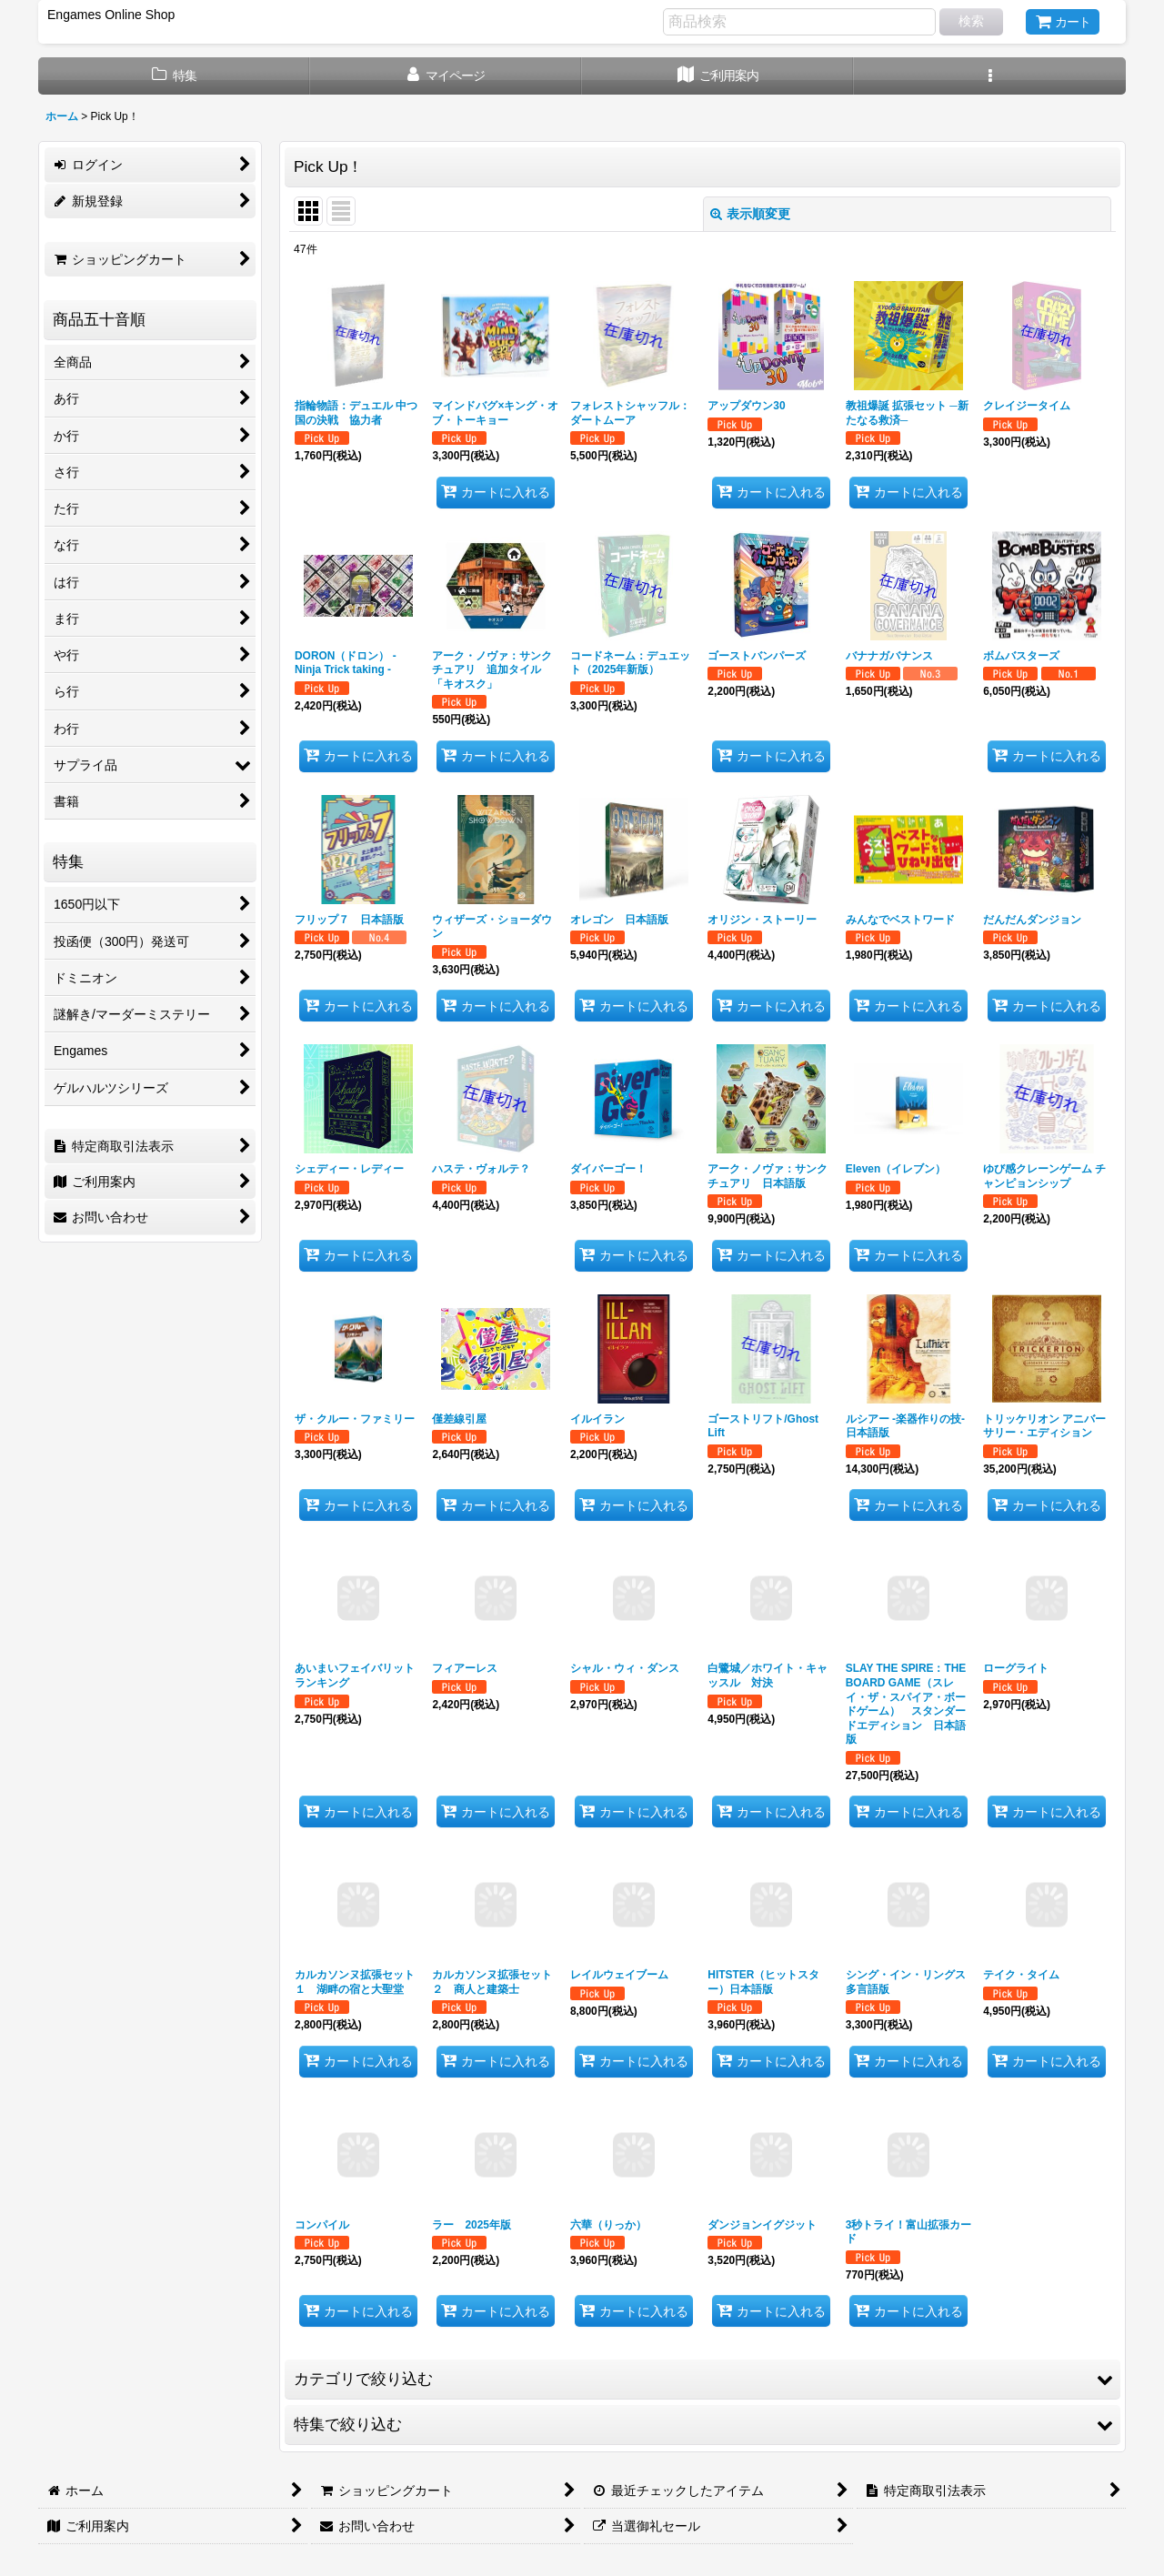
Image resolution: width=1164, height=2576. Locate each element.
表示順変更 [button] (750, 213)
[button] (990, 76)
